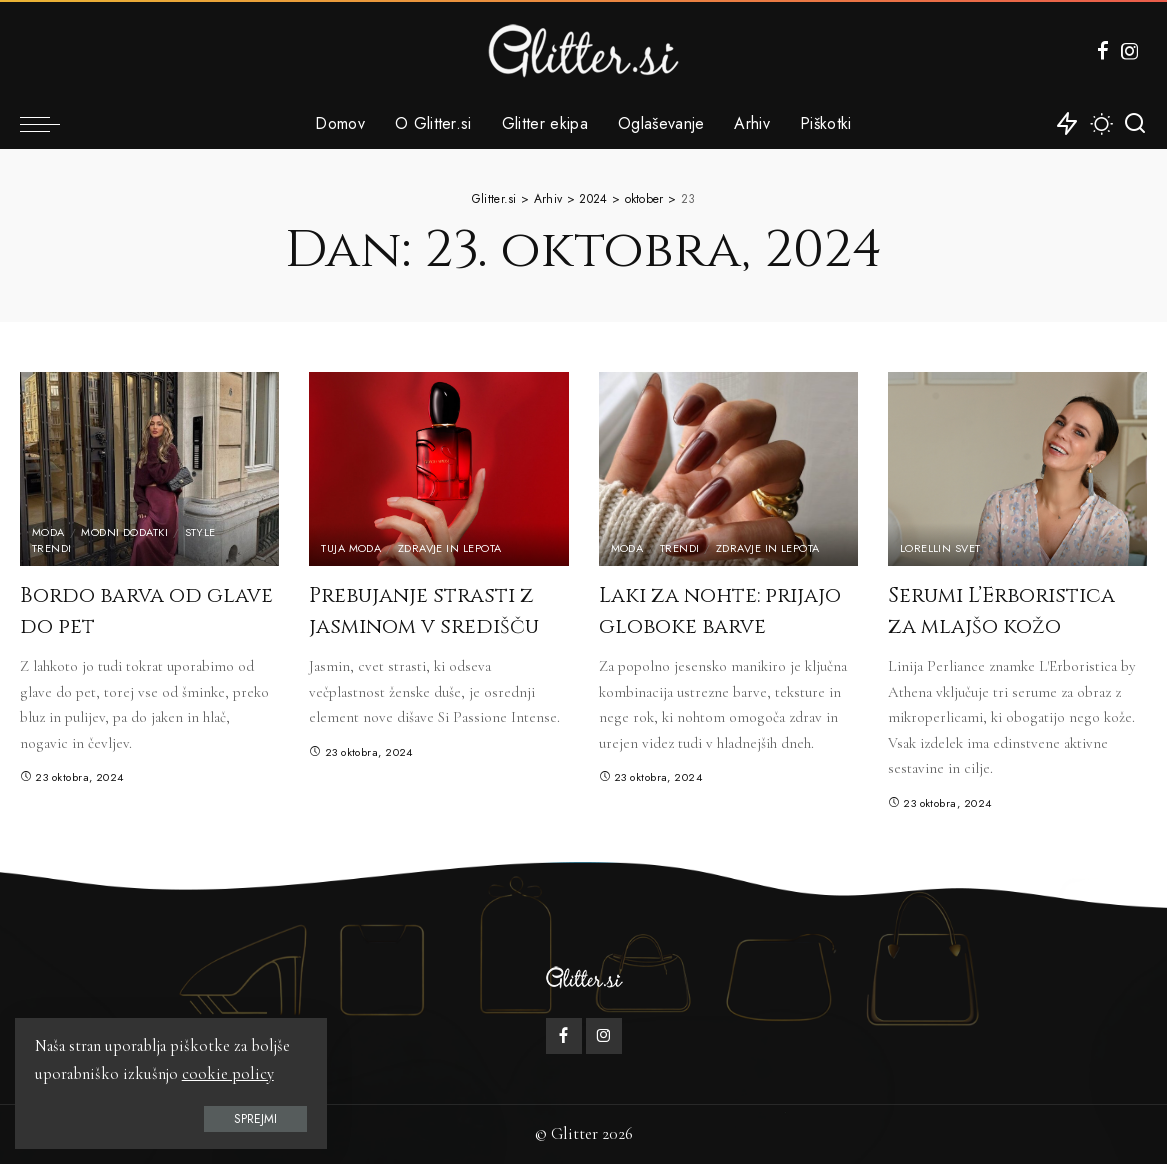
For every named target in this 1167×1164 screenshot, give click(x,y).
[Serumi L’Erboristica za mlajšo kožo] (1017, 469)
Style (200, 532)
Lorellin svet (940, 548)
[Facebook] (1103, 51)
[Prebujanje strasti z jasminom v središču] (438, 469)
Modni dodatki (124, 532)
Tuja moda (351, 548)
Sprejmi (243, 1118)
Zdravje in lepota (450, 548)
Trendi (52, 548)
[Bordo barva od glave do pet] (149, 469)
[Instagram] (1130, 51)
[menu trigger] (50, 124)
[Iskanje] (1135, 124)
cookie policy (228, 1074)
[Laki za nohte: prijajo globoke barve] (728, 469)
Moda (48, 532)
